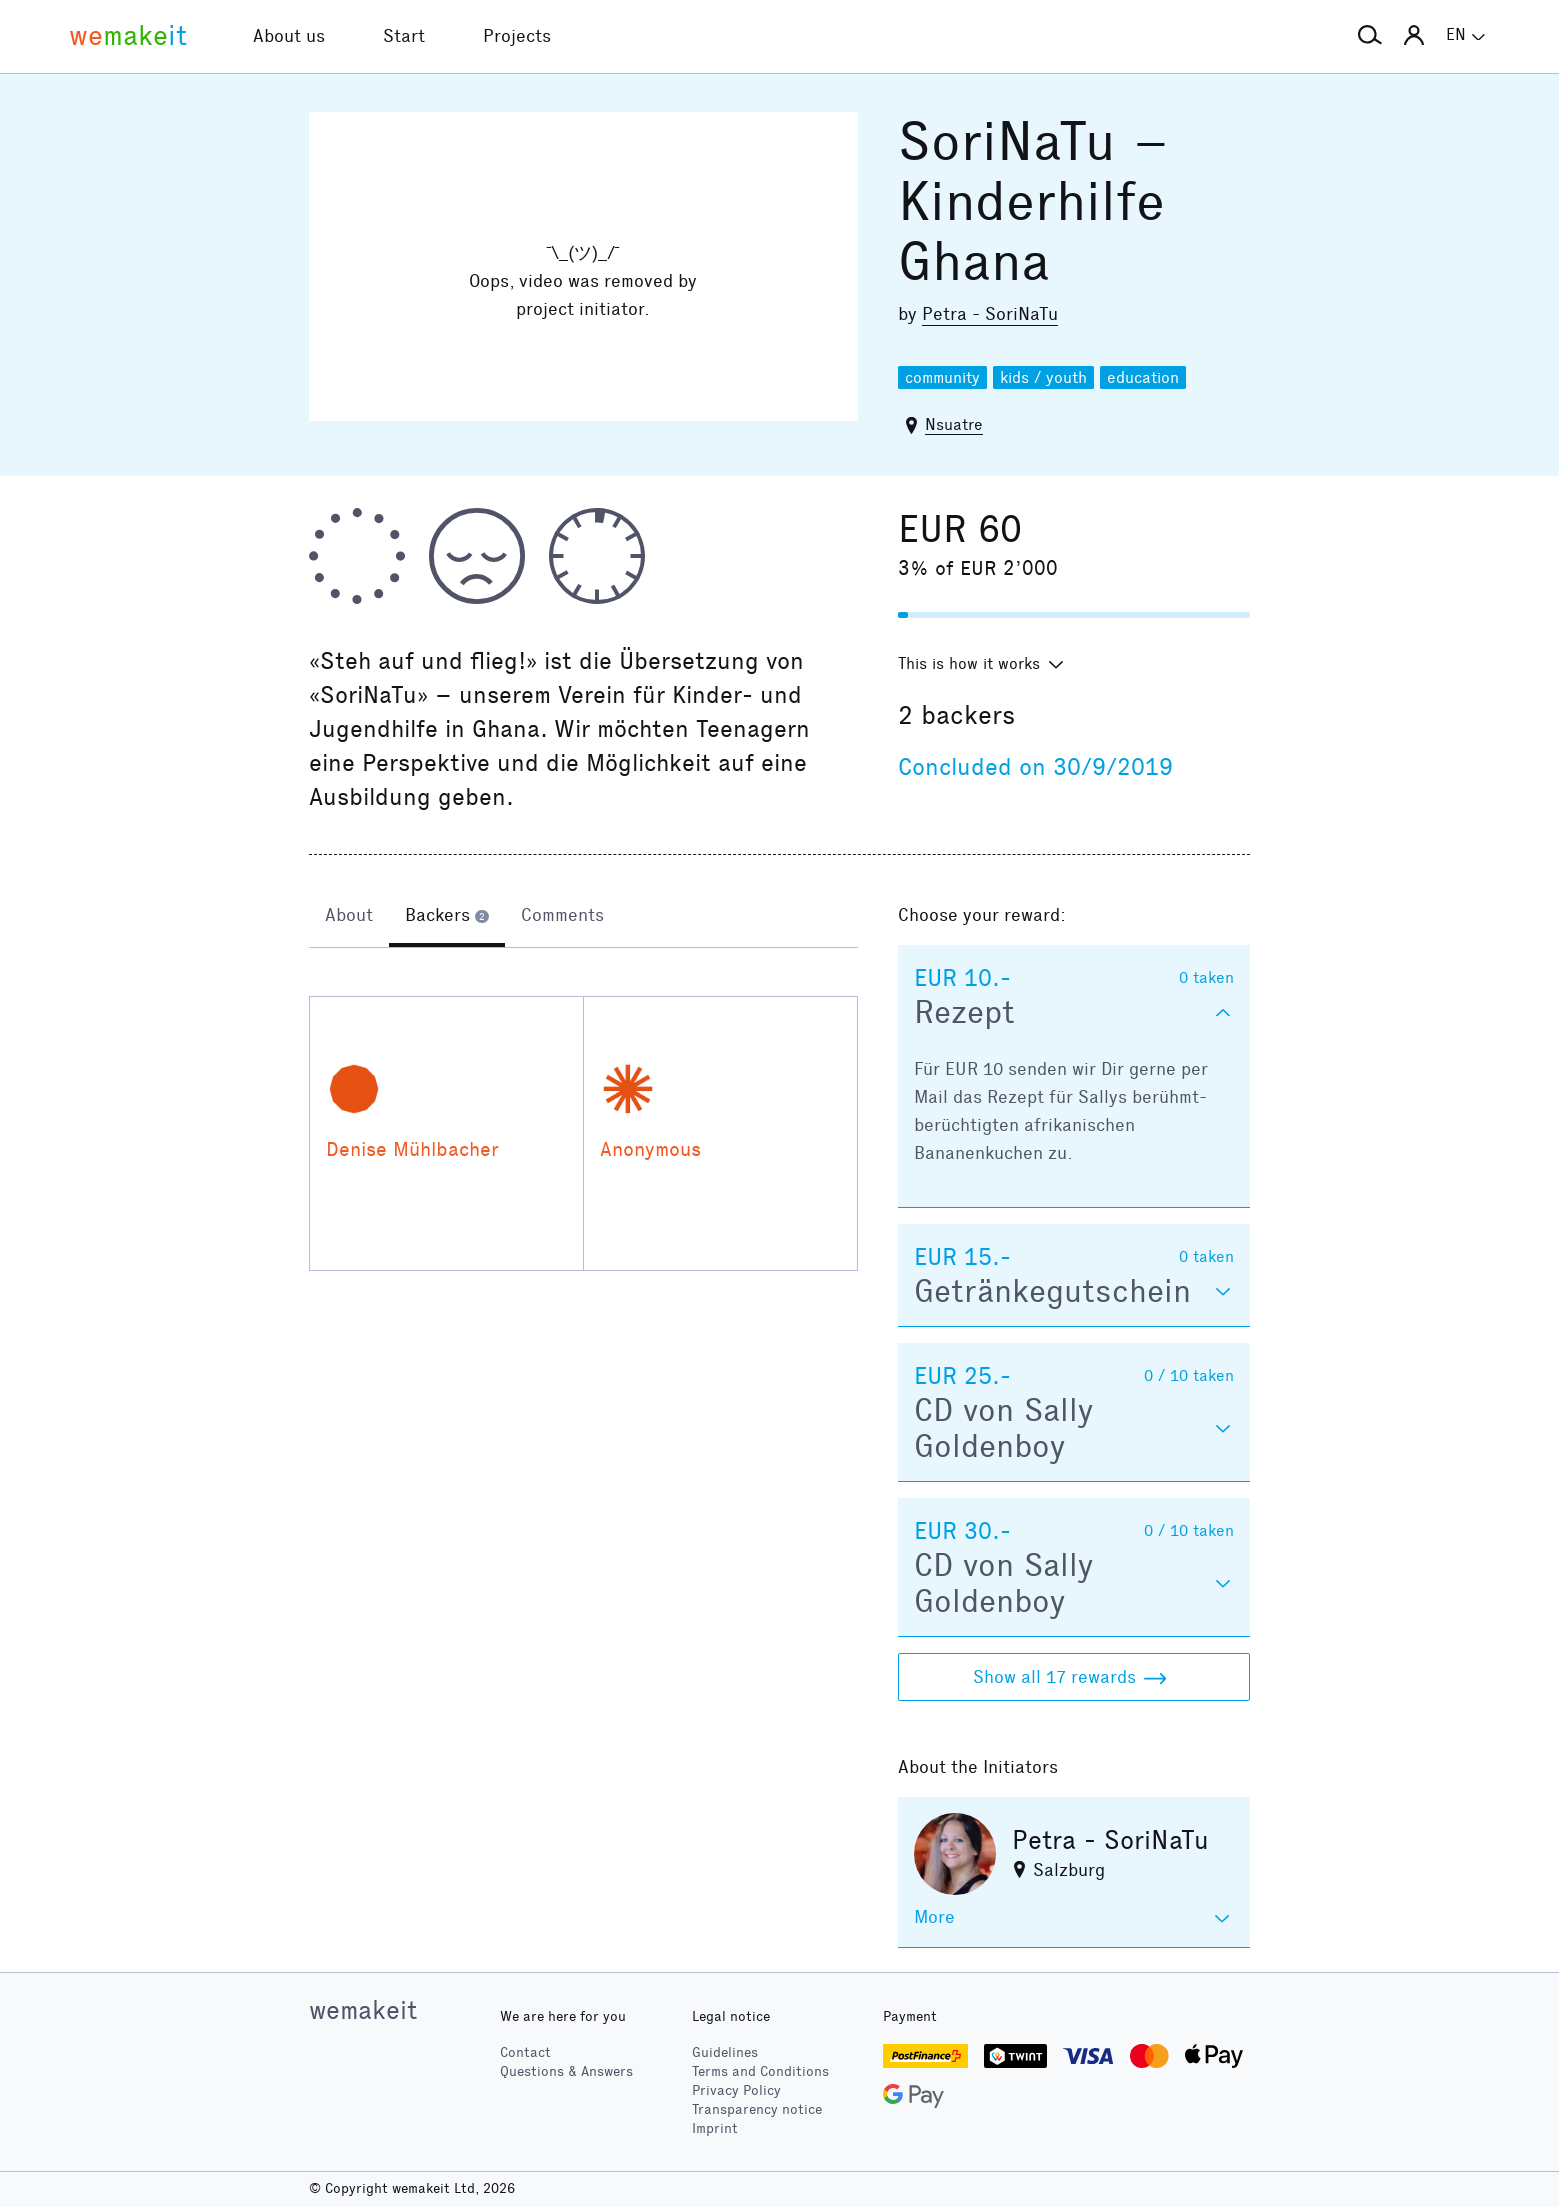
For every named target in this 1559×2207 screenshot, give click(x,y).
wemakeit (363, 2010)
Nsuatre (954, 424)
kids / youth (1043, 377)
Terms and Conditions (760, 2071)
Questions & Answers (566, 2071)
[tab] (349, 917)
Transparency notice (757, 2109)
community (942, 377)
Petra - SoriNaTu (990, 314)
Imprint (715, 2128)
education (1143, 377)
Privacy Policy (736, 2090)
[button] (1370, 36)
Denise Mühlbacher (412, 1149)
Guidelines (725, 2052)
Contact (525, 2052)
